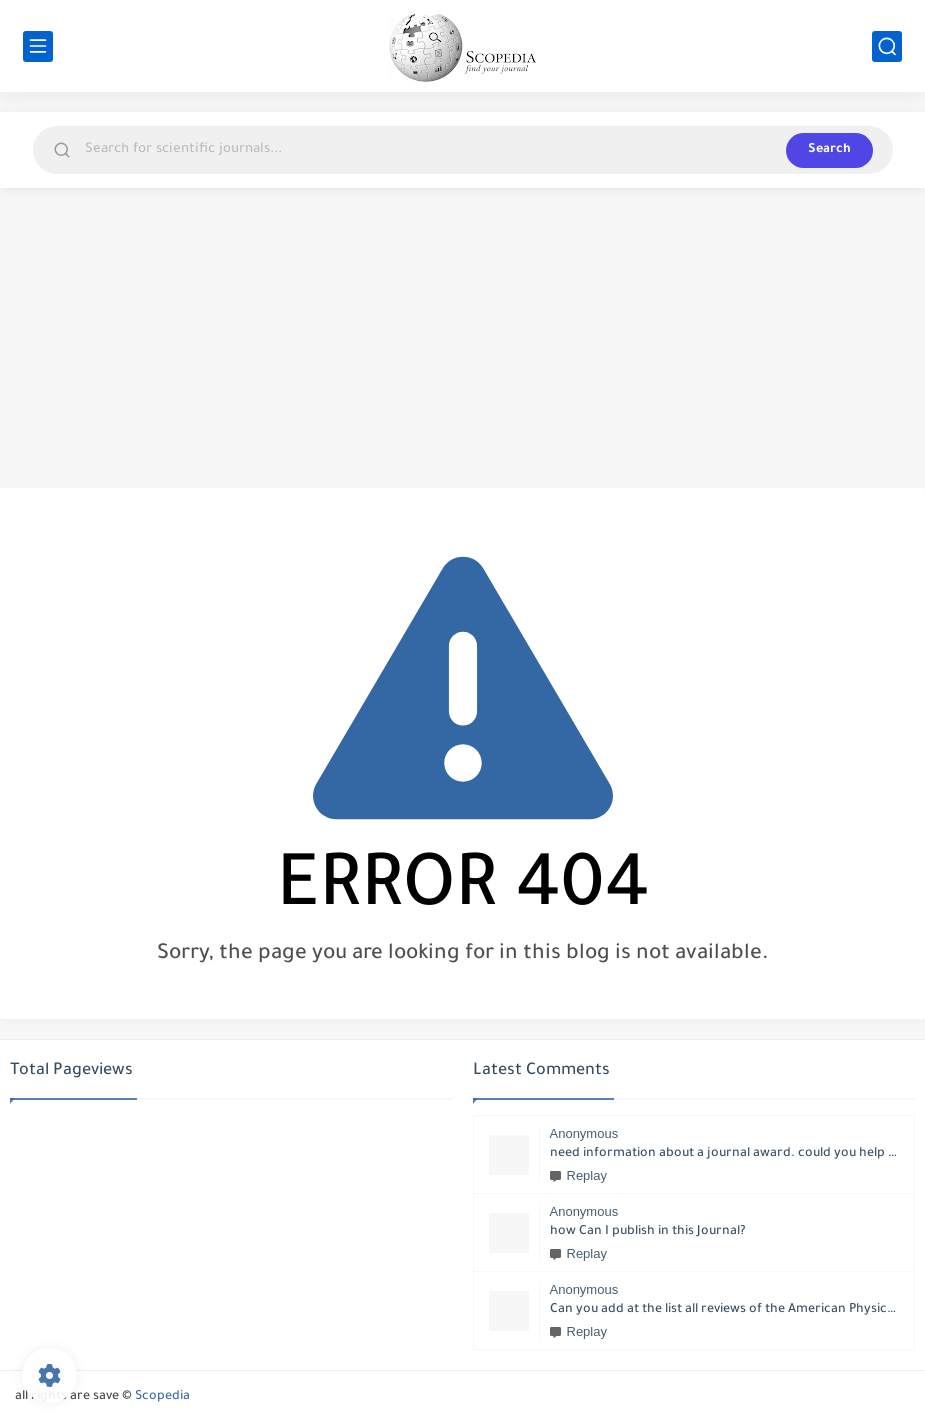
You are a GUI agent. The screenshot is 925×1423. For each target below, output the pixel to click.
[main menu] (38, 46)
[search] (887, 46)
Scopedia (162, 1397)
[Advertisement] (462, 338)
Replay (578, 1175)
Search (829, 150)
